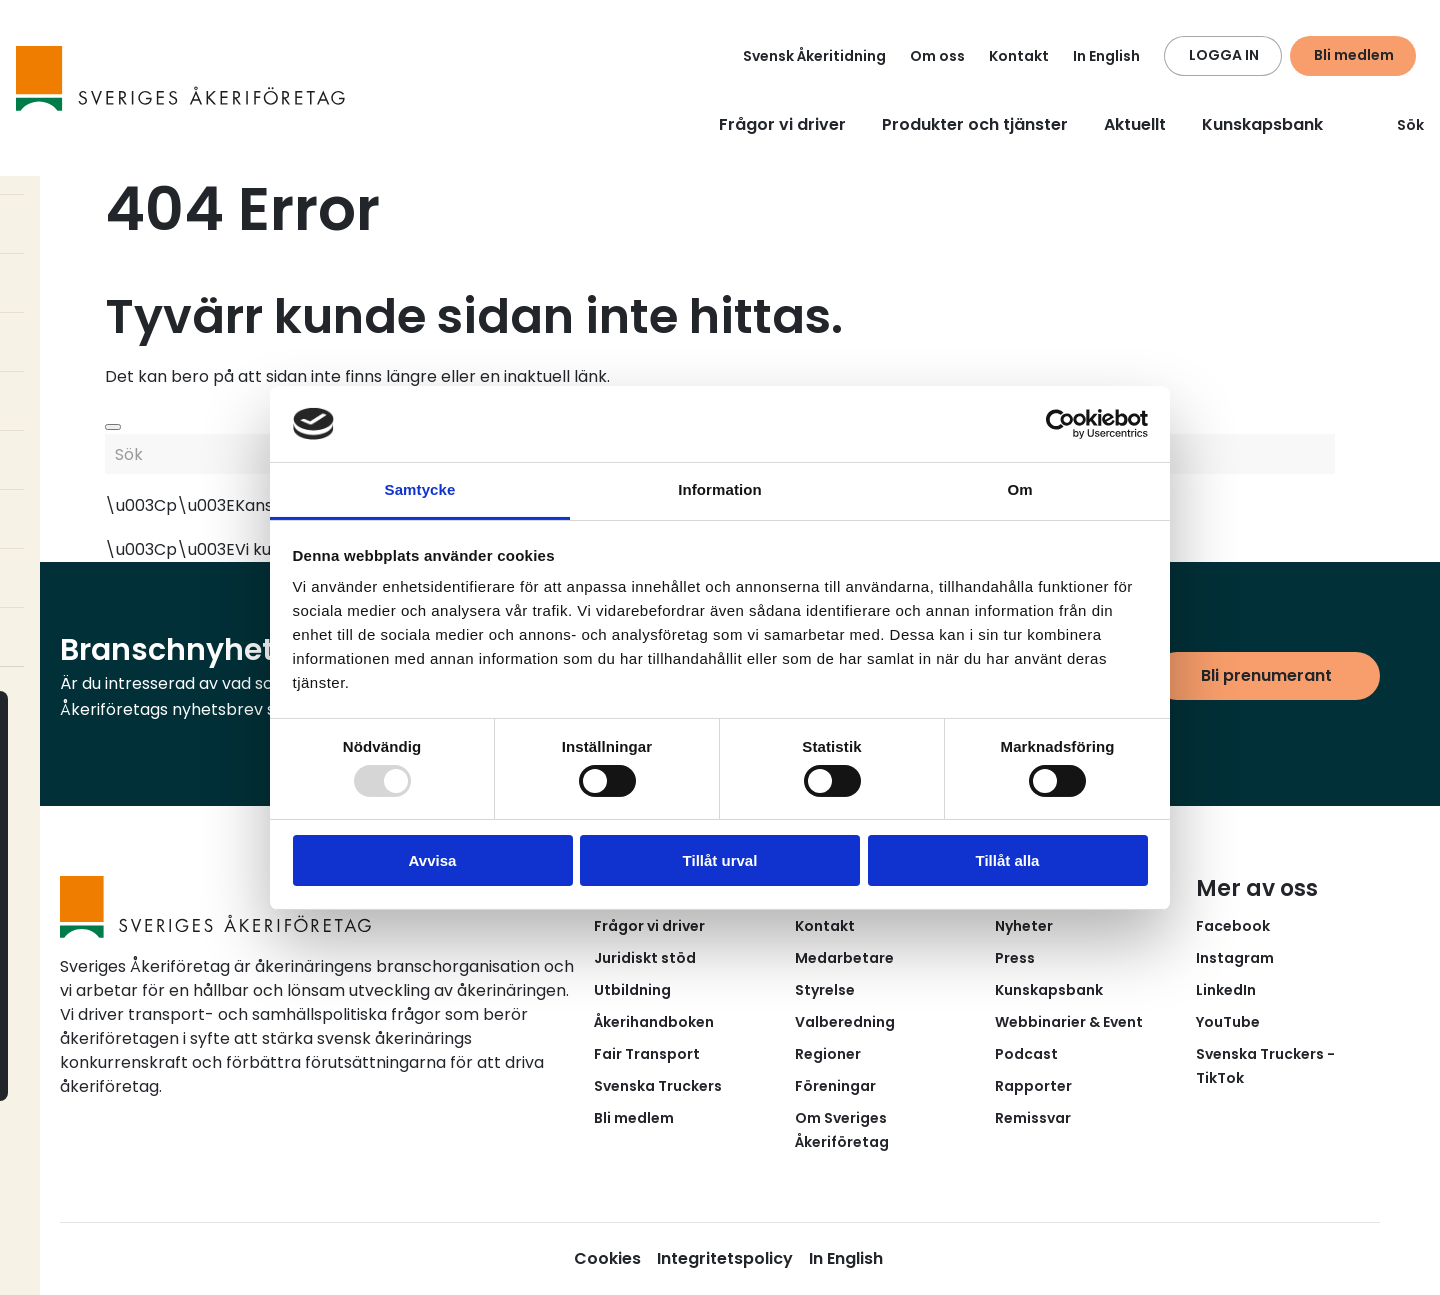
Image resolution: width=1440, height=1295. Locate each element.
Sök (1398, 125)
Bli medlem (1354, 55)
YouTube (1228, 1022)
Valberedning (845, 1022)
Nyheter (1024, 926)
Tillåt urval (720, 860)
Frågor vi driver (782, 124)
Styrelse (825, 990)
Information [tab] (720, 489)
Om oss (937, 56)
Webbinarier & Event (1069, 1022)
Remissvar (1033, 1118)
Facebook (1233, 926)
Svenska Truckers (658, 1086)
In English (1106, 56)
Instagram (1235, 958)
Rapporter (1033, 1086)
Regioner (828, 1054)
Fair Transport (647, 1054)
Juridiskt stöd (645, 958)
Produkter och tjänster (975, 124)
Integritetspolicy (725, 1258)
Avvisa (433, 860)
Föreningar (835, 1086)
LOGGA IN (1224, 55)
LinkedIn (1226, 990)
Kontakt (1019, 56)
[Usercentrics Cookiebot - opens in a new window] (1060, 424)
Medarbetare (844, 958)
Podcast (1026, 1054)
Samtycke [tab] (420, 489)
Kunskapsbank (1262, 124)
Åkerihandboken (654, 1022)
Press (1015, 958)
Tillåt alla (1008, 860)
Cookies (607, 1258)
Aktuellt (1135, 124)
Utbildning (632, 990)
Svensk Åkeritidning (814, 56)
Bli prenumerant (1266, 675)
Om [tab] (1019, 489)
